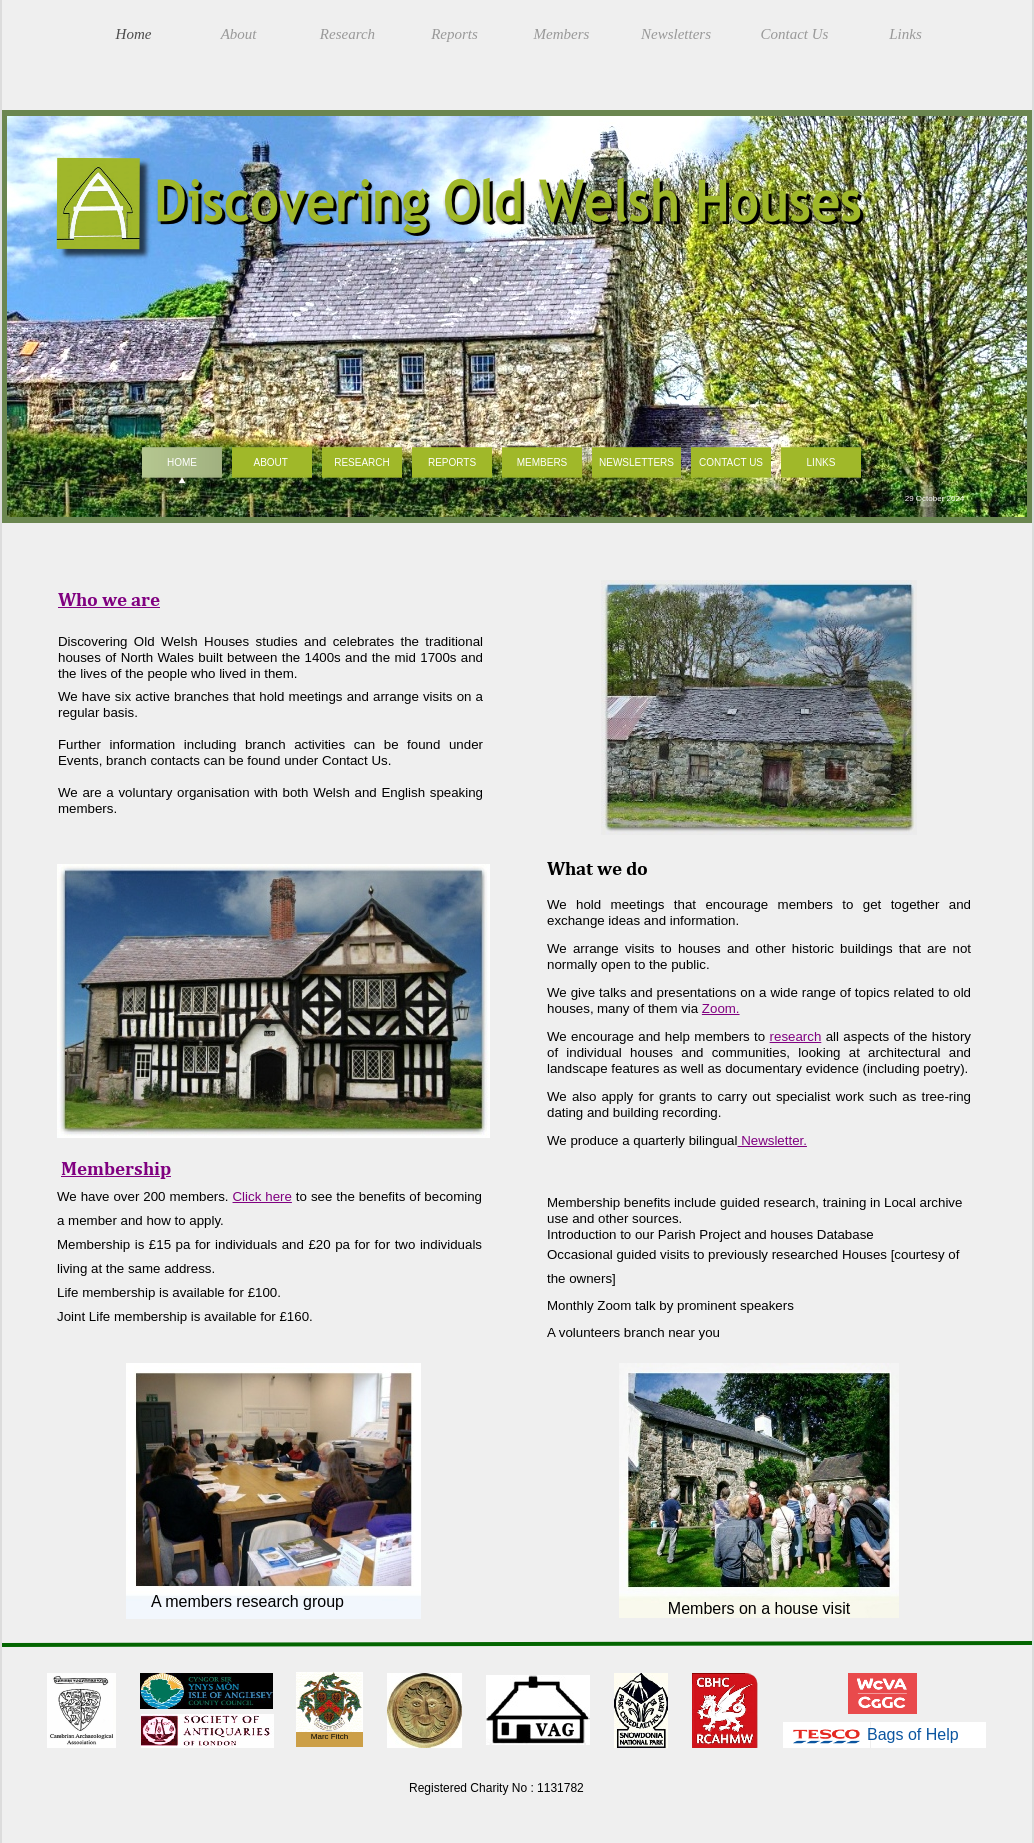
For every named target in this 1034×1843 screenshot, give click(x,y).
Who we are (109, 599)
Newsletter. (771, 1140)
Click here (262, 1196)
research (796, 1036)
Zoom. (721, 1008)
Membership (116, 1168)
